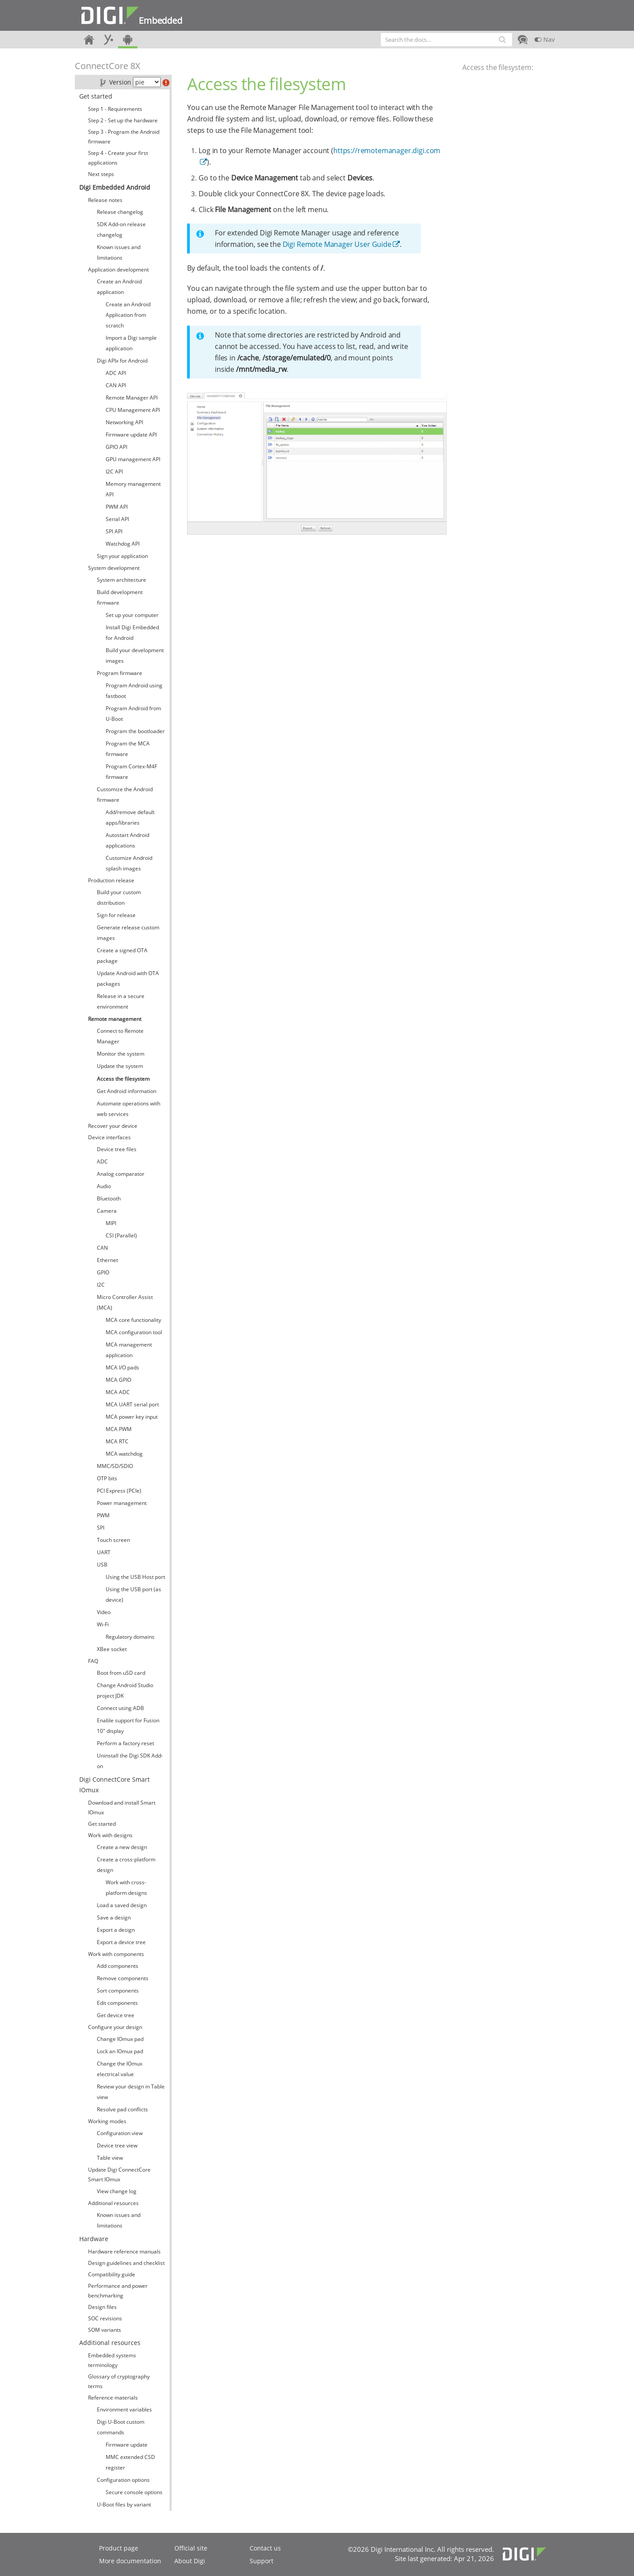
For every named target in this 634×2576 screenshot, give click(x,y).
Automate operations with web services (128, 1109)
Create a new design (122, 1847)
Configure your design (115, 2027)
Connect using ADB (120, 1708)
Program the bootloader (135, 731)
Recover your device (112, 1126)
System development (114, 568)
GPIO (103, 1272)
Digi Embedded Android (114, 187)
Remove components (122, 1978)
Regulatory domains (130, 1636)
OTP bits (107, 1478)
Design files (102, 2307)
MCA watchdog (124, 1453)
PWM (103, 1515)
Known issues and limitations (118, 252)
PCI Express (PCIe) (119, 1490)
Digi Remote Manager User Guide (337, 244)
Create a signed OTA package (122, 956)
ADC (102, 1161)
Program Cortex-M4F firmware (131, 772)
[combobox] (446, 39)
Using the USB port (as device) (133, 1594)
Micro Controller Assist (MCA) (125, 1302)
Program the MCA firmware (128, 749)
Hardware (93, 2239)
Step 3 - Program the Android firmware (123, 136)
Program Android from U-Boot (133, 714)
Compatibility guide (111, 2274)
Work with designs (110, 1835)
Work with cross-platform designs (126, 1888)
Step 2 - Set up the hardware (123, 120)
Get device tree (115, 2015)
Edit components (117, 2003)
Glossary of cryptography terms (119, 2381)
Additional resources (113, 2203)
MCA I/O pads (122, 1367)
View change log (116, 2191)
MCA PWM (119, 1429)
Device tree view (117, 2145)
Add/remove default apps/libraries (130, 817)
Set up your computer (132, 615)
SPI (100, 1527)
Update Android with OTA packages (128, 978)
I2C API (114, 471)
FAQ (93, 1661)
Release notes (105, 200)
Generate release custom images (128, 933)
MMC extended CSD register (130, 2462)
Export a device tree (121, 1942)
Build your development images (135, 655)
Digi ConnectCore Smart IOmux (114, 1784)
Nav (544, 39)
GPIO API (116, 447)
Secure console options (134, 2492)
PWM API (117, 506)
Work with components (116, 1954)
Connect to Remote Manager (120, 1036)
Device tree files (116, 1149)
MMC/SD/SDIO (115, 1466)
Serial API (117, 519)
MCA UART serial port (132, 1404)
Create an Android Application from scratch (128, 315)
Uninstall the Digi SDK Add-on (130, 1761)
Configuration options (123, 2480)
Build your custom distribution (119, 897)
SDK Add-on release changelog (121, 229)
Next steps (101, 174)
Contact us (265, 2548)
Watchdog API (123, 543)
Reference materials (113, 2397)
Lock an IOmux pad (120, 2051)
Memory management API (133, 489)
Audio (104, 1186)
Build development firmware (120, 597)
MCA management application (129, 1350)
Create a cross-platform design (126, 1865)
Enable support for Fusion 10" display (128, 1726)
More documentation (130, 2561)
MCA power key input (132, 1416)
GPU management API (133, 459)
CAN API (116, 385)
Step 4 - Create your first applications (118, 157)
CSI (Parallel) (121, 1235)
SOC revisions (105, 2318)
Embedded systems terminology (112, 2360)
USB (102, 1564)
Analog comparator (120, 1174)
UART (104, 1552)
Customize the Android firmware (125, 794)
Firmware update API (131, 434)
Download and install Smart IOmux (121, 1807)
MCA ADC (118, 1392)
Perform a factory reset (125, 1743)
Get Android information (126, 1091)
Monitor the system (120, 1053)
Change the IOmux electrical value (119, 2069)
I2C (101, 1284)
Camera (107, 1211)
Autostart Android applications (127, 840)
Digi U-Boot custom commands (120, 2427)
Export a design (116, 1930)
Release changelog (120, 212)
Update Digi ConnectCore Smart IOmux (119, 2174)
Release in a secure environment (120, 1001)
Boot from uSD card (121, 1673)
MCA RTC (117, 1441)
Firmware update (126, 2444)
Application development (118, 269)
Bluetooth (109, 1198)
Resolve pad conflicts (122, 2109)
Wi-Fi (103, 1624)
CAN (102, 1247)
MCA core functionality (133, 1320)
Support (261, 2561)
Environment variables (124, 2409)
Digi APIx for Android (122, 360)
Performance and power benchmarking (117, 2290)
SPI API (114, 531)
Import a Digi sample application (131, 343)
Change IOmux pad (120, 2039)
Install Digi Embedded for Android (132, 633)
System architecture (121, 579)
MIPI (111, 1223)
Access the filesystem (123, 1079)
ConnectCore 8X (107, 66)
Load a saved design (122, 1905)
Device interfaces (109, 1137)
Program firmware (119, 673)
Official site (190, 2548)
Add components (117, 1966)
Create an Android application (119, 287)
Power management (122, 1503)
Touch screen (113, 1540)
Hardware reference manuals (124, 2251)
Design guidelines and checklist (126, 2263)
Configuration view (120, 2133)
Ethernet (107, 1260)
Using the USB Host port (135, 1577)
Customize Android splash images (129, 863)
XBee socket (112, 1649)
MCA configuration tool (134, 1332)
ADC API (116, 373)
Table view (110, 2157)
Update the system (120, 1066)
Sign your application (122, 556)
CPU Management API (133, 410)
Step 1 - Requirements (115, 109)
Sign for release (116, 915)
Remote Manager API (132, 397)
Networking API (124, 422)
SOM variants (104, 2330)
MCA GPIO (118, 1379)
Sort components (118, 1990)
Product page (118, 2548)
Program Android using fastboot (134, 691)
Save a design (114, 1917)
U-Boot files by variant (124, 2504)
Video (104, 1612)
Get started (95, 96)
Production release (111, 880)
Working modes (107, 2121)
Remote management (114, 1019)
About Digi (189, 2561)
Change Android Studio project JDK (125, 1690)
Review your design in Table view (131, 2092)
